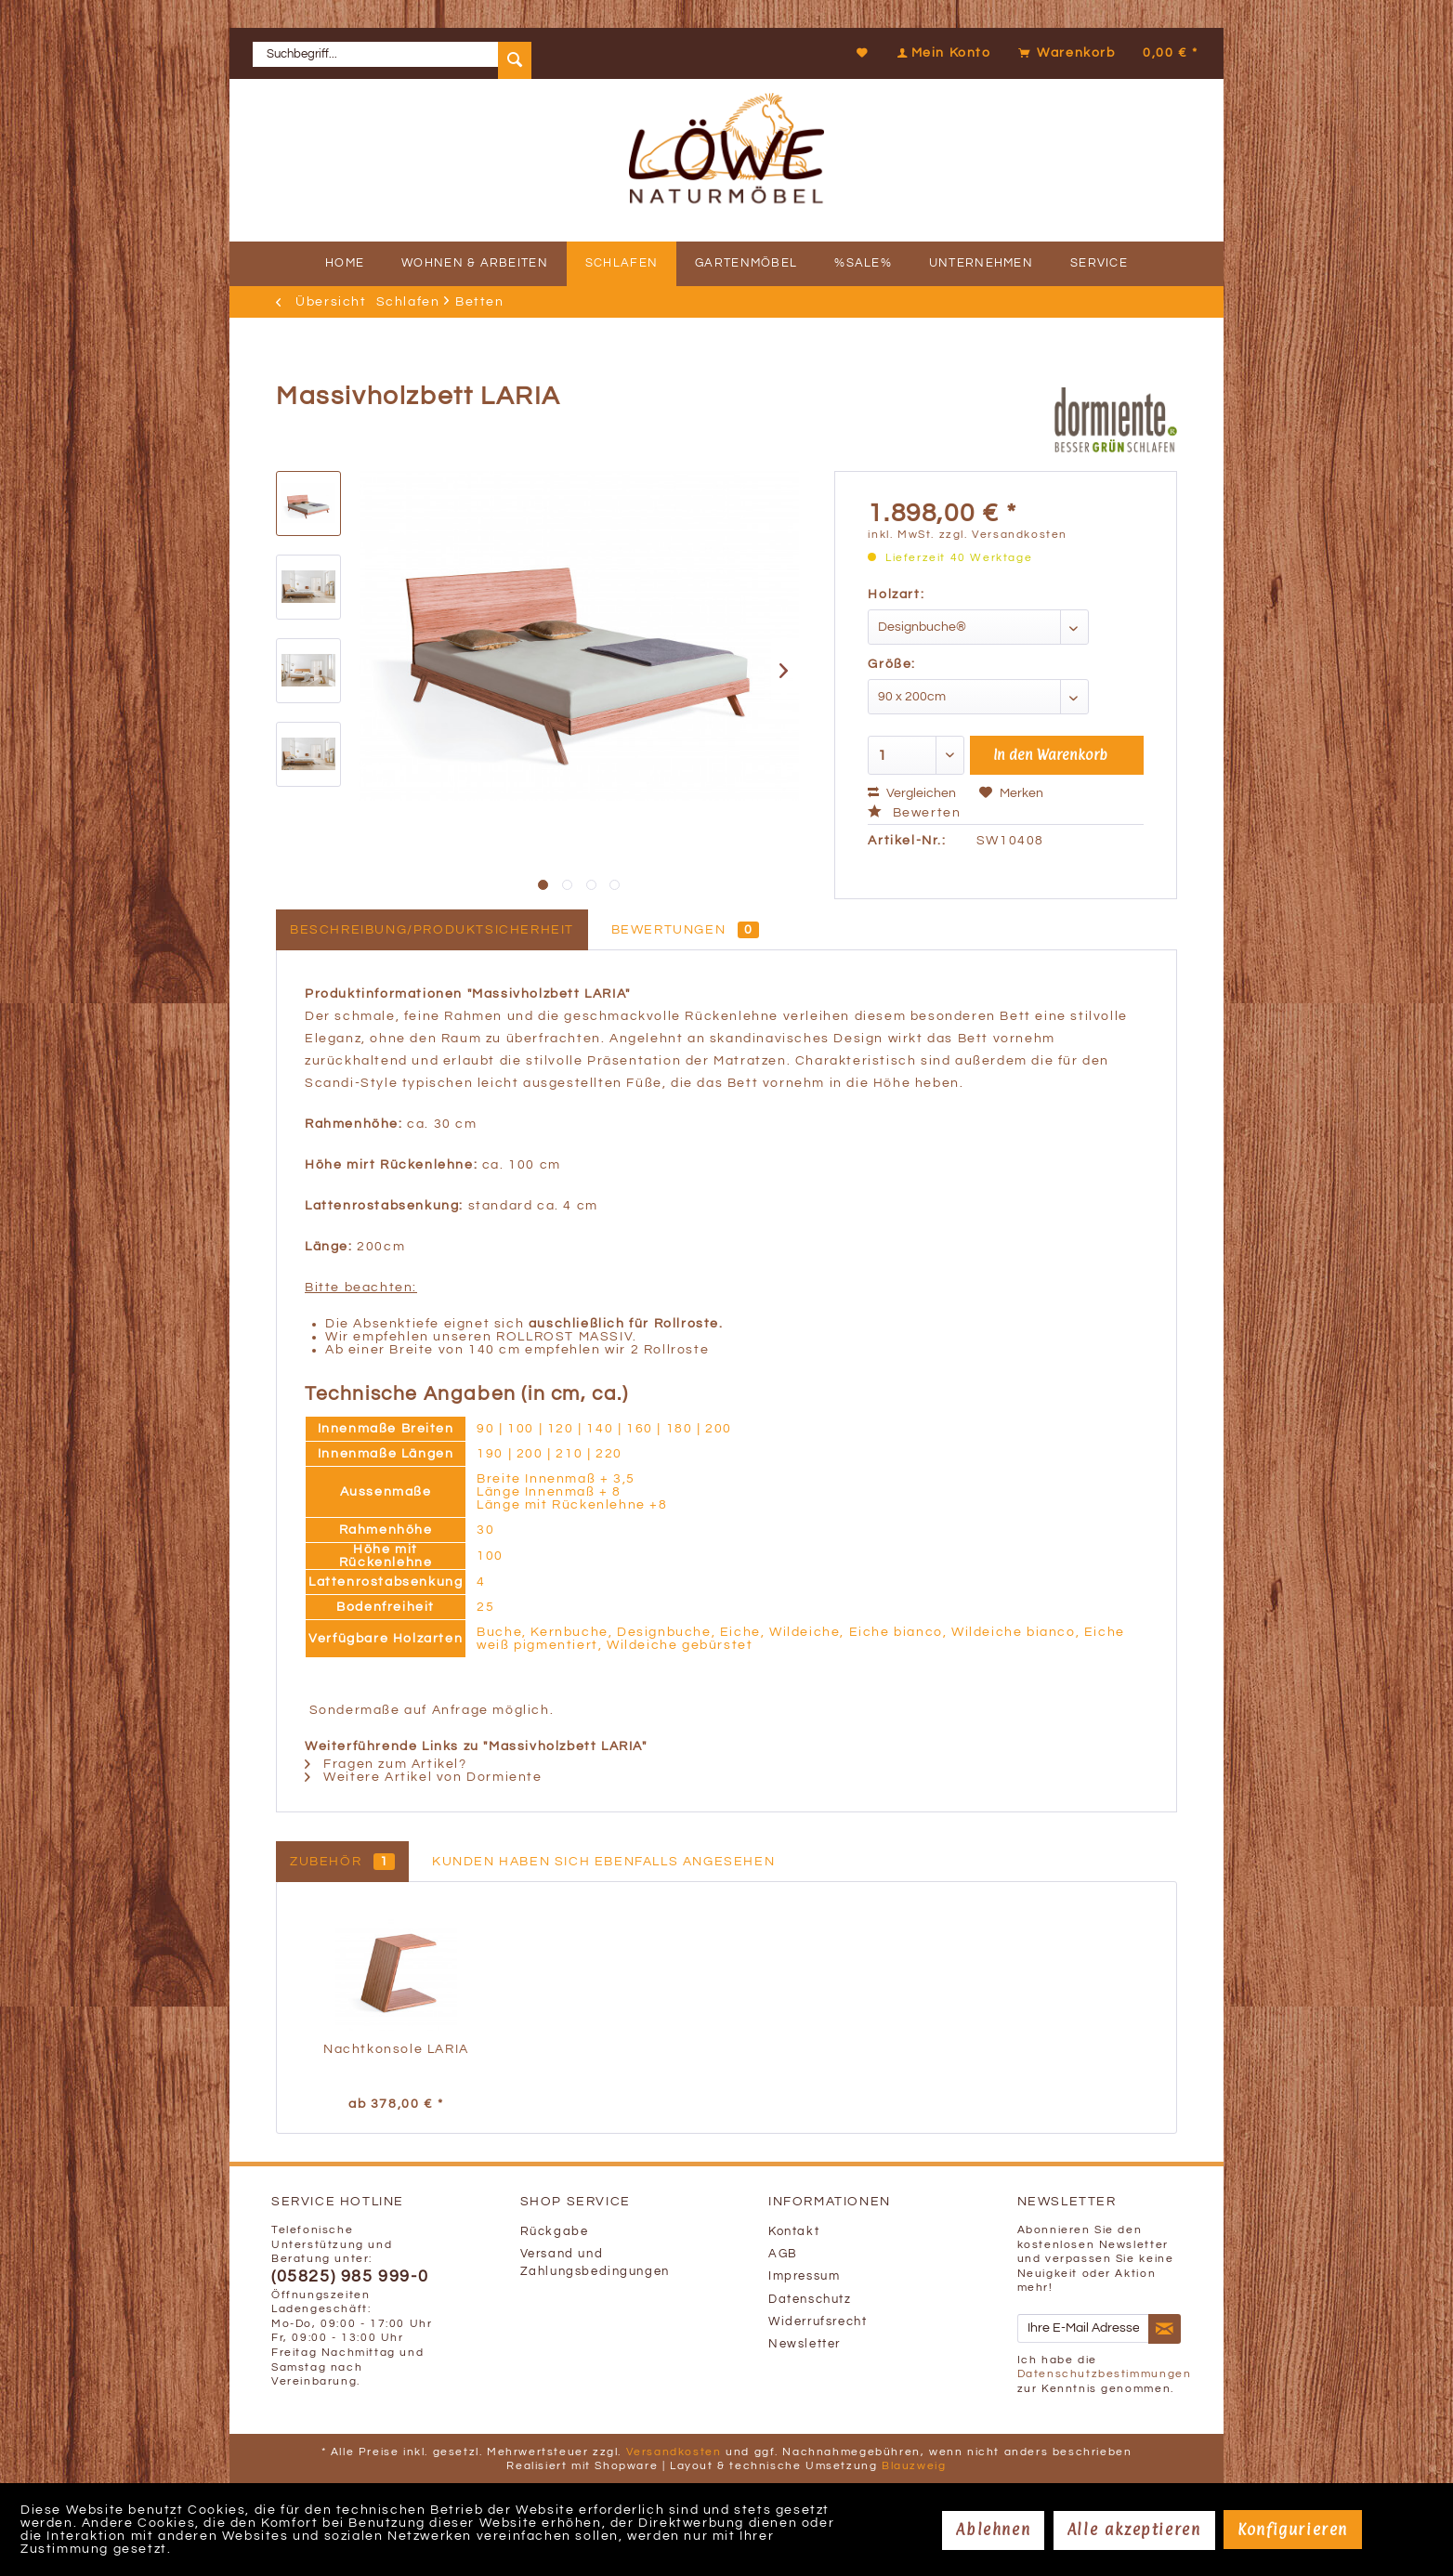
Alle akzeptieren (1134, 2529)
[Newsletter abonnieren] (1165, 2329)
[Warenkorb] (1105, 53)
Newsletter (804, 2344)
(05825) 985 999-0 (349, 2277)
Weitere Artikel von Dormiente (424, 1777)
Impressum (804, 2276)
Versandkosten (674, 2452)
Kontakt (793, 2232)
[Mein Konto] (941, 53)
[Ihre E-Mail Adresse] (1083, 2328)
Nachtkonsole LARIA (396, 2049)
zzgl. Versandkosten (1003, 535)
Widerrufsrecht (817, 2322)
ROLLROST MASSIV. (566, 1336)
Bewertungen (685, 930)
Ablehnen (993, 2529)
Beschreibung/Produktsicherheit (432, 929)
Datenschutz (810, 2300)
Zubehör (342, 1861)
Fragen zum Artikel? (386, 1764)
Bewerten (914, 812)
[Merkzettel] (863, 53)
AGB (783, 2254)
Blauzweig (914, 2466)
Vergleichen (912, 793)
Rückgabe (554, 2232)
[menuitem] (392, 53)
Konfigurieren (1292, 2529)
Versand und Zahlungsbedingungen (595, 2263)
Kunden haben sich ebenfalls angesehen (603, 1861)
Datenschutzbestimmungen (1104, 2374)
